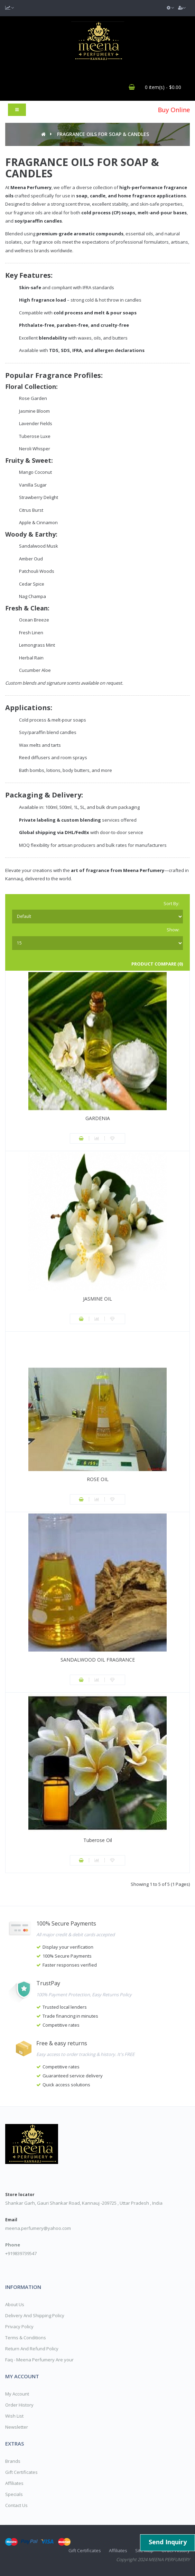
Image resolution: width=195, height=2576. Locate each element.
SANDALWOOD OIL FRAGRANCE (98, 1659)
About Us (14, 2304)
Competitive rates (61, 2025)
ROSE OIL (98, 1479)
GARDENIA (97, 1118)
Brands (12, 2461)
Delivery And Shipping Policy (34, 2315)
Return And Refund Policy (31, 2348)
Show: (173, 930)
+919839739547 (21, 2253)
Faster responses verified (70, 1965)
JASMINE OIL (97, 1298)
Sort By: (171, 903)
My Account (17, 2394)
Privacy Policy (19, 2326)
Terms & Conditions (25, 2337)
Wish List (14, 2416)
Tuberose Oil (97, 1840)
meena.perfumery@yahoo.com (38, 2228)
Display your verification (68, 1947)
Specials (14, 2494)
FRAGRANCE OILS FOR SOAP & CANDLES (103, 134)
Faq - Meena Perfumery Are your (39, 2360)
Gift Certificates (21, 2472)
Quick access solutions (66, 2085)
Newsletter (16, 2427)
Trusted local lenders (65, 2007)
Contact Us (16, 2505)
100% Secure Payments (67, 1956)
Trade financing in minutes (70, 2016)
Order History (19, 2405)
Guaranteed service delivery (73, 2076)
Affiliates (14, 2483)
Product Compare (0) (157, 964)
